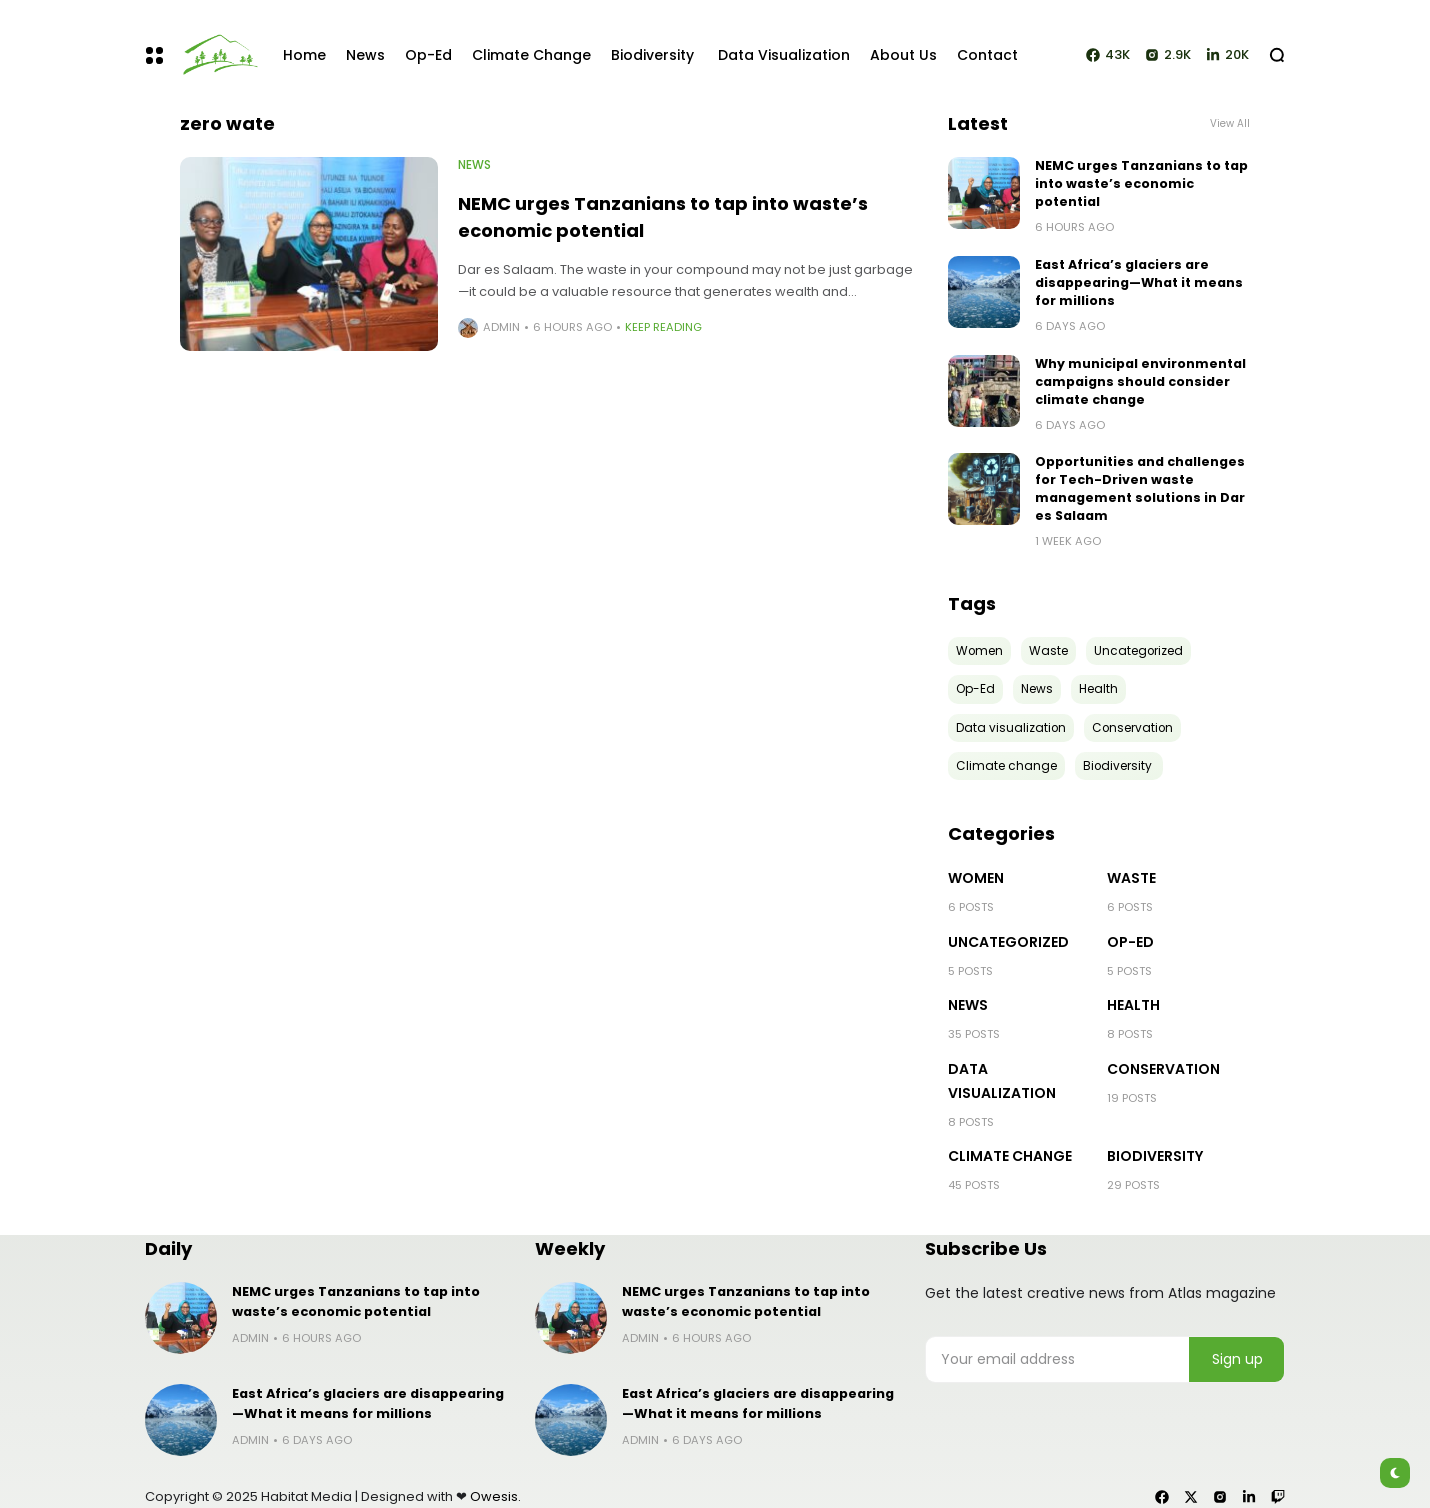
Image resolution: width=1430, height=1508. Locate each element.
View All (1230, 123)
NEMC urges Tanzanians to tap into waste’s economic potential (1141, 183)
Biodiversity (1156, 1156)
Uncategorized (1008, 942)
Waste (1131, 878)
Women (976, 878)
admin (501, 327)
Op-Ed (1130, 942)
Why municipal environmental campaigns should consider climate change (1140, 381)
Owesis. (495, 1496)
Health (1133, 1005)
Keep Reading (663, 327)
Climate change (1010, 1156)
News (474, 165)
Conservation (1163, 1069)
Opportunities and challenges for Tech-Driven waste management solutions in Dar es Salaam (1140, 488)
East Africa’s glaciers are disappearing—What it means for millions (1139, 282)
